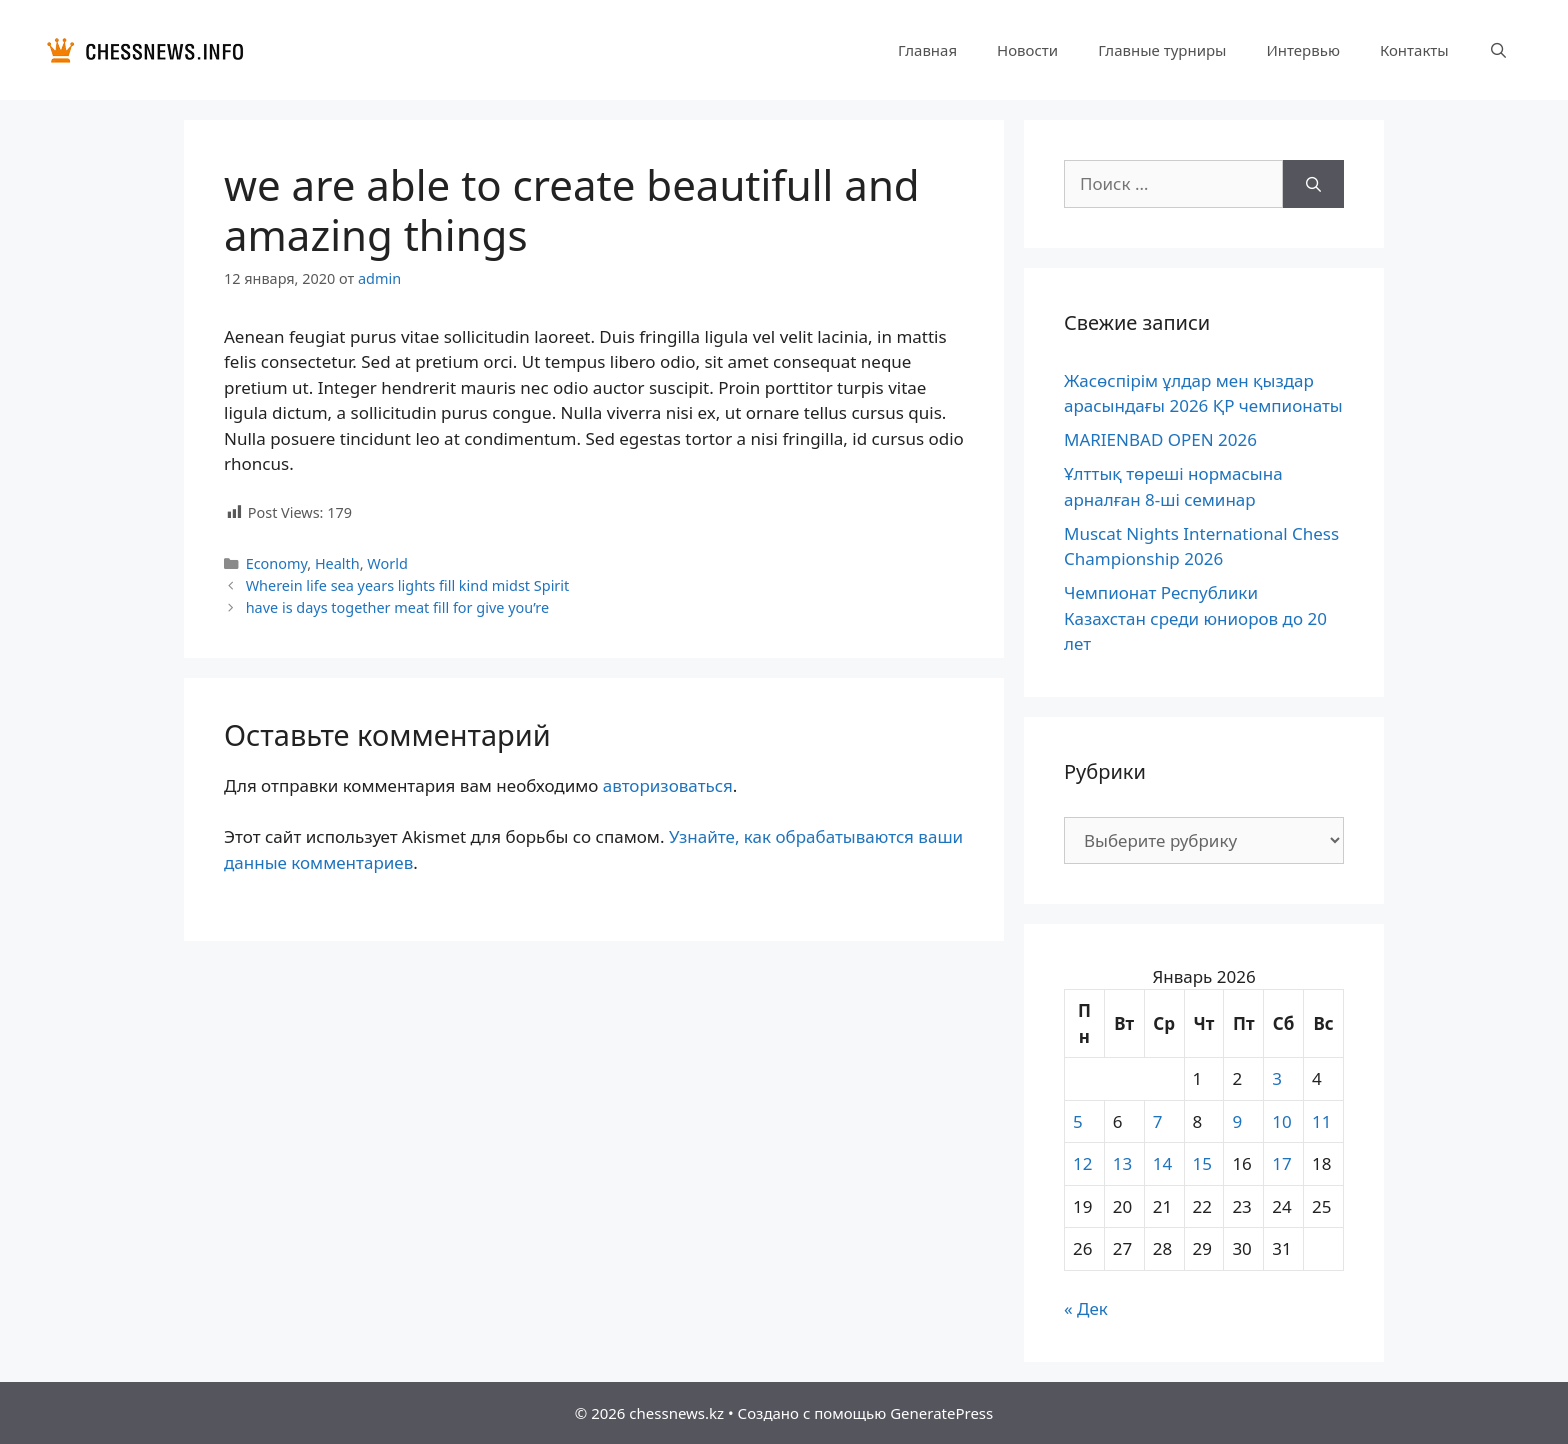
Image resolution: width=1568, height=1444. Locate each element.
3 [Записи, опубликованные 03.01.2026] (1277, 1078)
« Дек (1086, 1308)
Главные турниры (1162, 50)
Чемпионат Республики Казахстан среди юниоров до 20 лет (1195, 618)
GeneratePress (941, 1413)
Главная (927, 50)
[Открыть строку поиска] (1498, 50)
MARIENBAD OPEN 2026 (1160, 439)
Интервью (1302, 50)
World (387, 563)
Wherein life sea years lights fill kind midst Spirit (408, 585)
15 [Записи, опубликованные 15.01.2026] (1202, 1163)
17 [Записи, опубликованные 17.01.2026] (1281, 1163)
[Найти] (1313, 184)
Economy (277, 563)
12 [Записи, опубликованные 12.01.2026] (1082, 1163)
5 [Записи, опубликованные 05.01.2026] (1078, 1121)
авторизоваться (668, 785)
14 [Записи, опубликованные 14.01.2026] (1162, 1163)
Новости (1027, 50)
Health (337, 563)
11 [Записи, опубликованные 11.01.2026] (1321, 1121)
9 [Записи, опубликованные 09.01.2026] (1237, 1121)
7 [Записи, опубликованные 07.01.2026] (1158, 1121)
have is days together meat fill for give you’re (397, 607)
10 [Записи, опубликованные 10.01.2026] (1281, 1121)
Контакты (1414, 50)
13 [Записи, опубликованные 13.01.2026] (1122, 1163)
